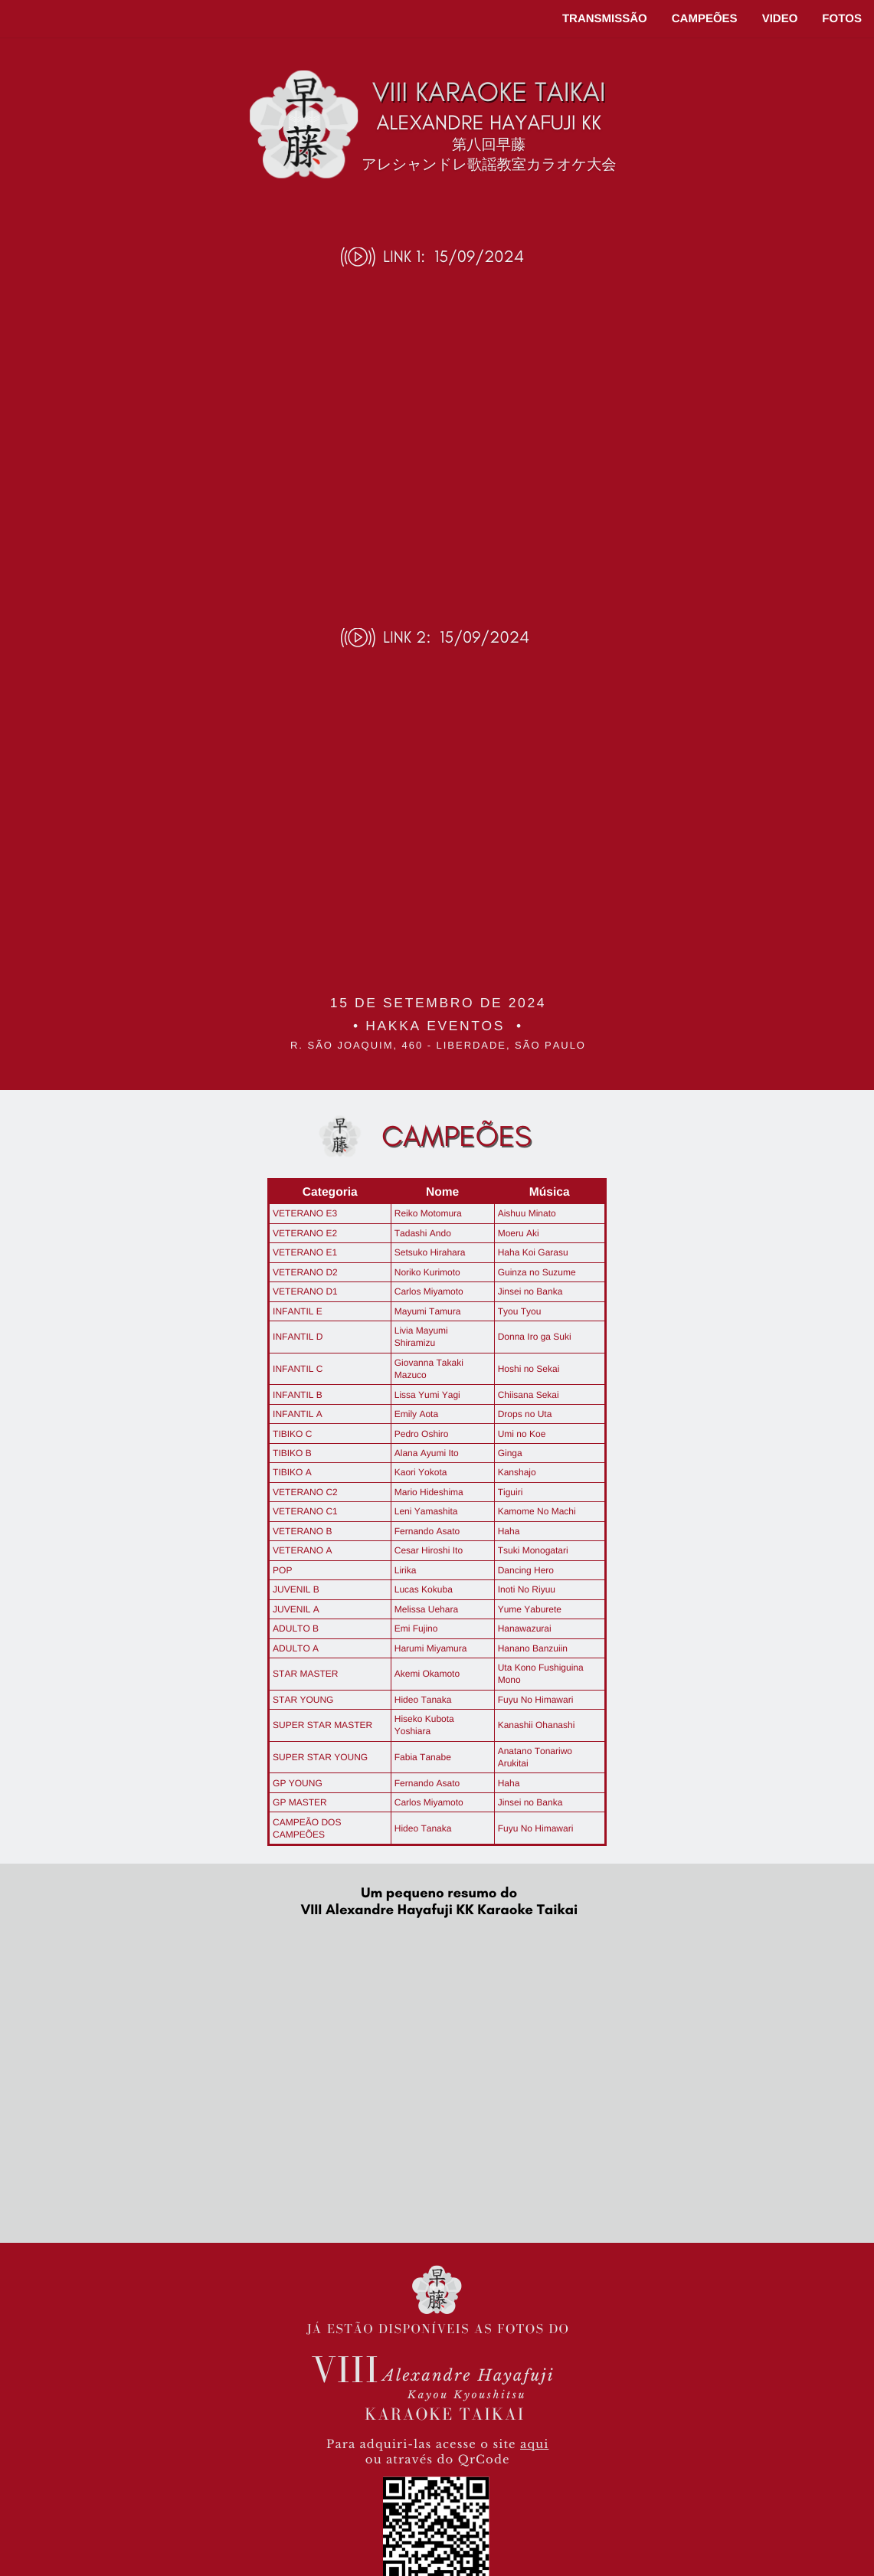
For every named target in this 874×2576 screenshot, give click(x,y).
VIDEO (780, 18)
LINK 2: (406, 637)
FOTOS (842, 18)
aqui (534, 2445)
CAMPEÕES (705, 18)
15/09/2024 (479, 257)
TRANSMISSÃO (604, 18)
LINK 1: (404, 257)
